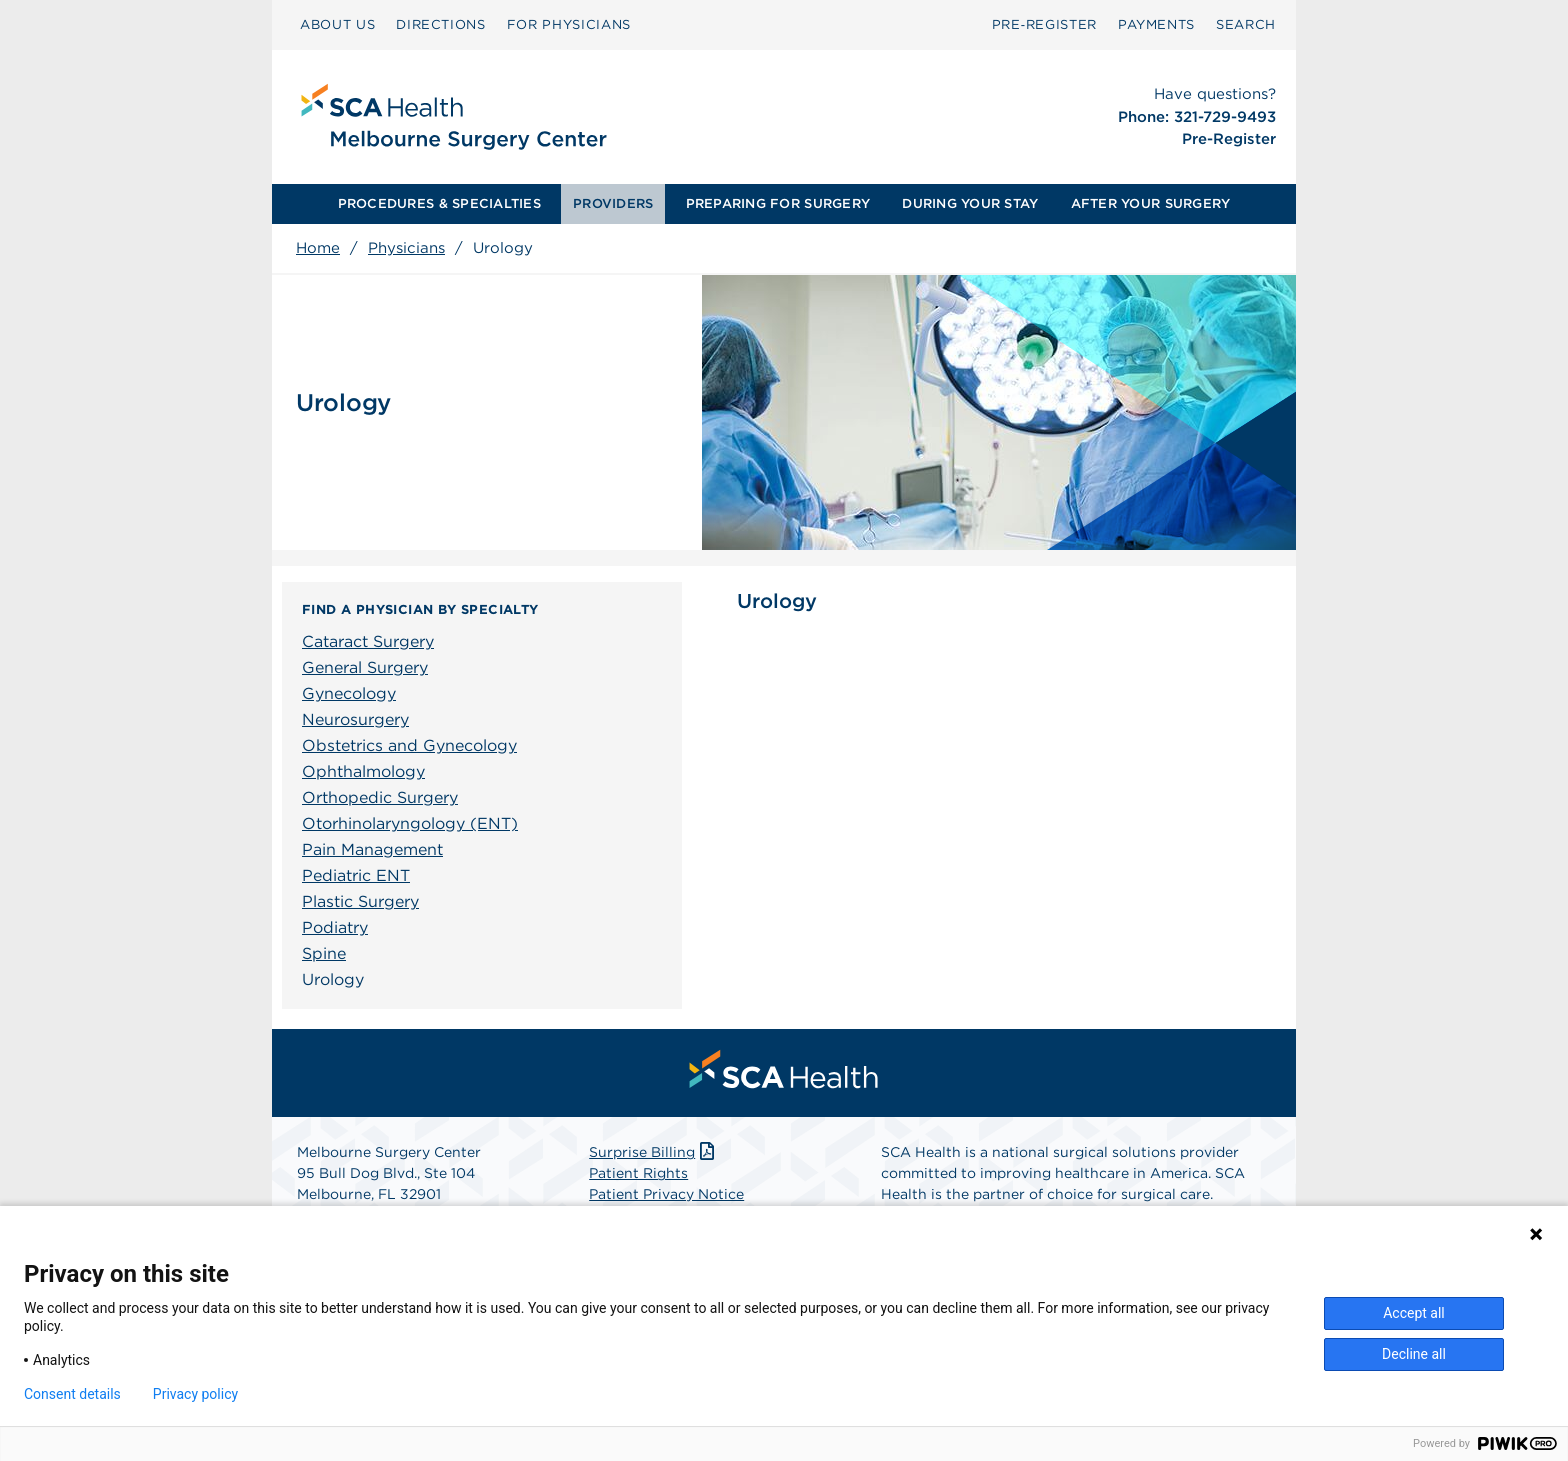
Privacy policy (195, 1394)
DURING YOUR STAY (970, 203)
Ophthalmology (363, 771)
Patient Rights (638, 1173)
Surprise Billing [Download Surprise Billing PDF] (653, 1152)
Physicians (406, 248)
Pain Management (372, 849)
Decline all (1414, 1354)
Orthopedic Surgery (380, 797)
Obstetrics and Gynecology (409, 745)
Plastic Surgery (360, 901)
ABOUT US (337, 24)
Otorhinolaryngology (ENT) (410, 823)
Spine (324, 953)
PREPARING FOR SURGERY (778, 203)
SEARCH (1246, 24)
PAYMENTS (1156, 24)
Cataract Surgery (368, 641)
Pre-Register (1229, 139)
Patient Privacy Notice (666, 1194)
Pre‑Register (1044, 24)
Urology (333, 979)
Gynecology (349, 693)
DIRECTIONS (441, 24)
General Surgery (365, 667)
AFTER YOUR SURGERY (1151, 203)
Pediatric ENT (356, 875)
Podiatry (335, 927)
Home (318, 248)
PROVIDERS (613, 203)
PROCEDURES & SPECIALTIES (439, 203)
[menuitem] (337, 25)
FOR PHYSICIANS (569, 24)
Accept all (1414, 1313)
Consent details (72, 1394)
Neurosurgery (355, 719)
